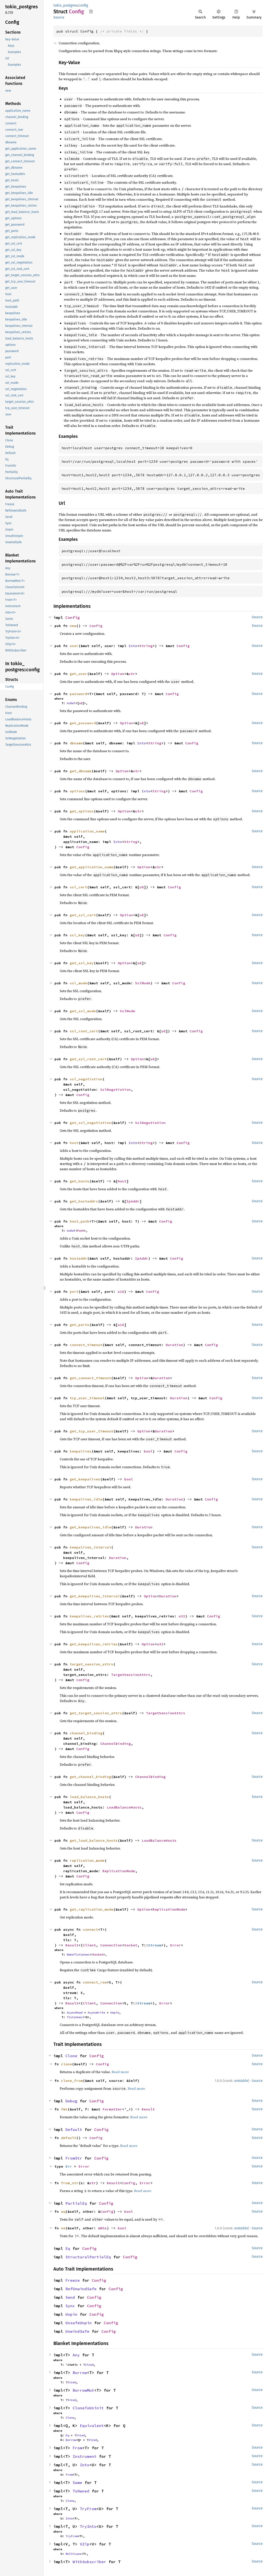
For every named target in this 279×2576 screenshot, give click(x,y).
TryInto (88, 2526)
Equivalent (92, 2425)
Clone (71, 2055)
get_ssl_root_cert (88, 1059)
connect (90, 1929)
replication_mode (87, 1860)
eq (63, 2211)
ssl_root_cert (84, 1031)
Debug (71, 2100)
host (74, 1143)
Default (73, 2129)
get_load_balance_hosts (94, 1840)
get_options (82, 811)
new (73, 625)
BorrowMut (83, 2390)
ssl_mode (78, 983)
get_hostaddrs (84, 1201)
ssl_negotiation (86, 1079)
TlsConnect (75, 2017)
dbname (76, 743)
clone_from (72, 2080)
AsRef (71, 703)
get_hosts (79, 1181)
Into (133, 646)
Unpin (114, 2012)
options (77, 791)
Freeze (72, 2280)
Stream (154, 1945)
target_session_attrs (91, 1664)
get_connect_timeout (90, 1378)
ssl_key (77, 935)
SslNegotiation (115, 1089)
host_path (79, 1221)
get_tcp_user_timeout (91, 1431)
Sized (89, 2365)
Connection (111, 1945)
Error (175, 1945)
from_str (69, 2183)
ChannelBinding (115, 1743)
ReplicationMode (118, 1871)
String (146, 646)
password (78, 694)
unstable (241, 2081)
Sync (70, 2305)
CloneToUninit (88, 2407)
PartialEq (76, 2203)
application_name (87, 831)
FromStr (73, 2158)
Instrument (85, 2456)
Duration (174, 1345)
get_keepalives (85, 1479)
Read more (120, 2071)
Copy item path (91, 11)
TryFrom (88, 2508)
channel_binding (86, 1733)
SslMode (142, 983)
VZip (84, 2544)
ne (63, 2228)
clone (66, 2064)
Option (117, 673)
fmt (64, 2109)
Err (68, 2166)
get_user (78, 673)
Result (71, 1945)
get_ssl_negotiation (90, 1122)
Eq (67, 2248)
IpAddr (133, 1201)
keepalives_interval (90, 1547)
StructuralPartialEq (88, 2256)
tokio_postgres (65, 5)
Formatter (112, 2109)
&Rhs (102, 2228)
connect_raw (95, 1982)
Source (58, 17)
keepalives (81, 1451)
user (74, 646)
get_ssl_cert (83, 915)
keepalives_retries (89, 1616)
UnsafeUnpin (78, 2322)
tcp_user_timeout (87, 1398)
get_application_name (91, 867)
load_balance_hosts (89, 1797)
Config (72, 617)
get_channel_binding (90, 1776)
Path (80, 1231)
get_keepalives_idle (90, 1527)
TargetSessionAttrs (130, 1674)
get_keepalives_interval (95, 1596)
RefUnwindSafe (81, 2288)
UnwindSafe (77, 2331)
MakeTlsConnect (79, 1954)
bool (148, 1451)
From (77, 2447)
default (68, 2138)
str (132, 673)
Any (76, 2354)
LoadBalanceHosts (124, 1807)
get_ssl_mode (83, 1011)
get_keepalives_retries (94, 1644)
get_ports (79, 1324)
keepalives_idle (86, 1499)
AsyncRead (74, 2012)
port (74, 1291)
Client (89, 1945)
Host (122, 1181)
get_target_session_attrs (96, 1713)
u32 (182, 1616)
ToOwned (81, 2491)
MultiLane (73, 2554)
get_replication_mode (91, 1909)
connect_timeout (86, 1345)
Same (77, 2482)
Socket (130, 1945)
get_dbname (81, 771)
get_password (83, 723)
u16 (121, 1291)
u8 (80, 703)
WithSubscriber (89, 2561)
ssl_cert (78, 887)
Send (70, 2297)
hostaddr (78, 1258)
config (83, 5)
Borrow (80, 2372)
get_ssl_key (82, 963)
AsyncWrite (96, 2012)
